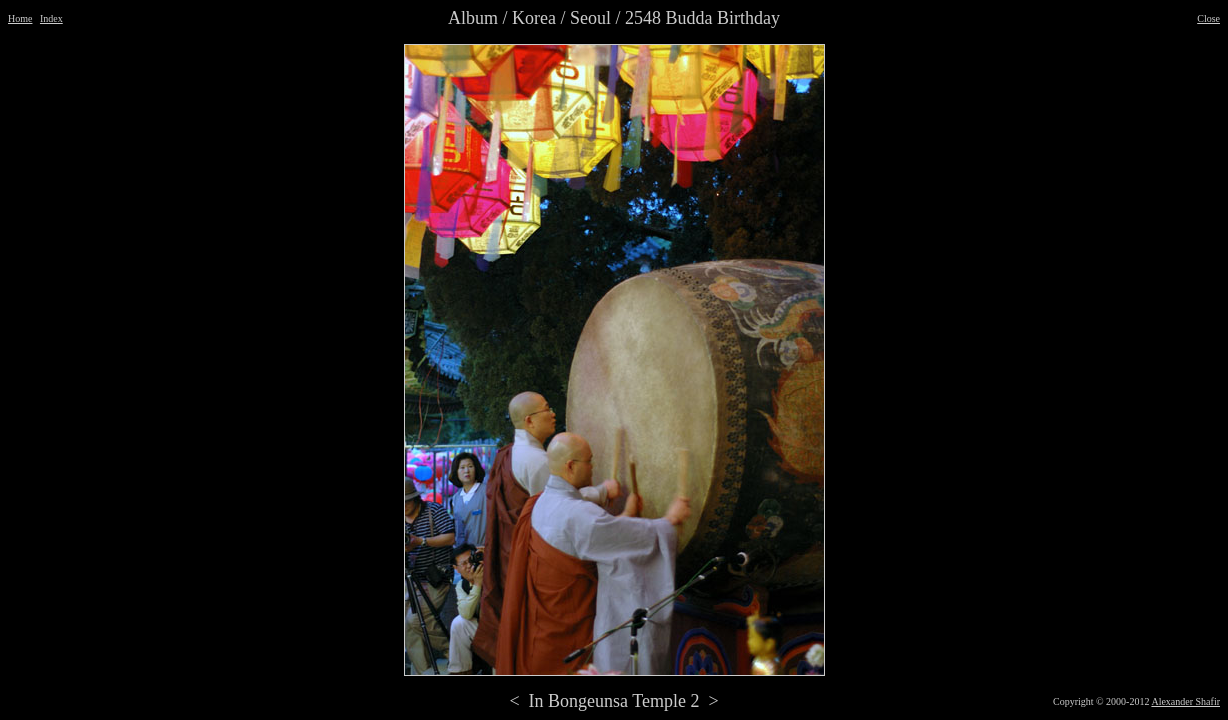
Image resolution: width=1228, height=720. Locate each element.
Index (51, 18)
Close (1208, 18)
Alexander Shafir (1185, 701)
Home (20, 18)
